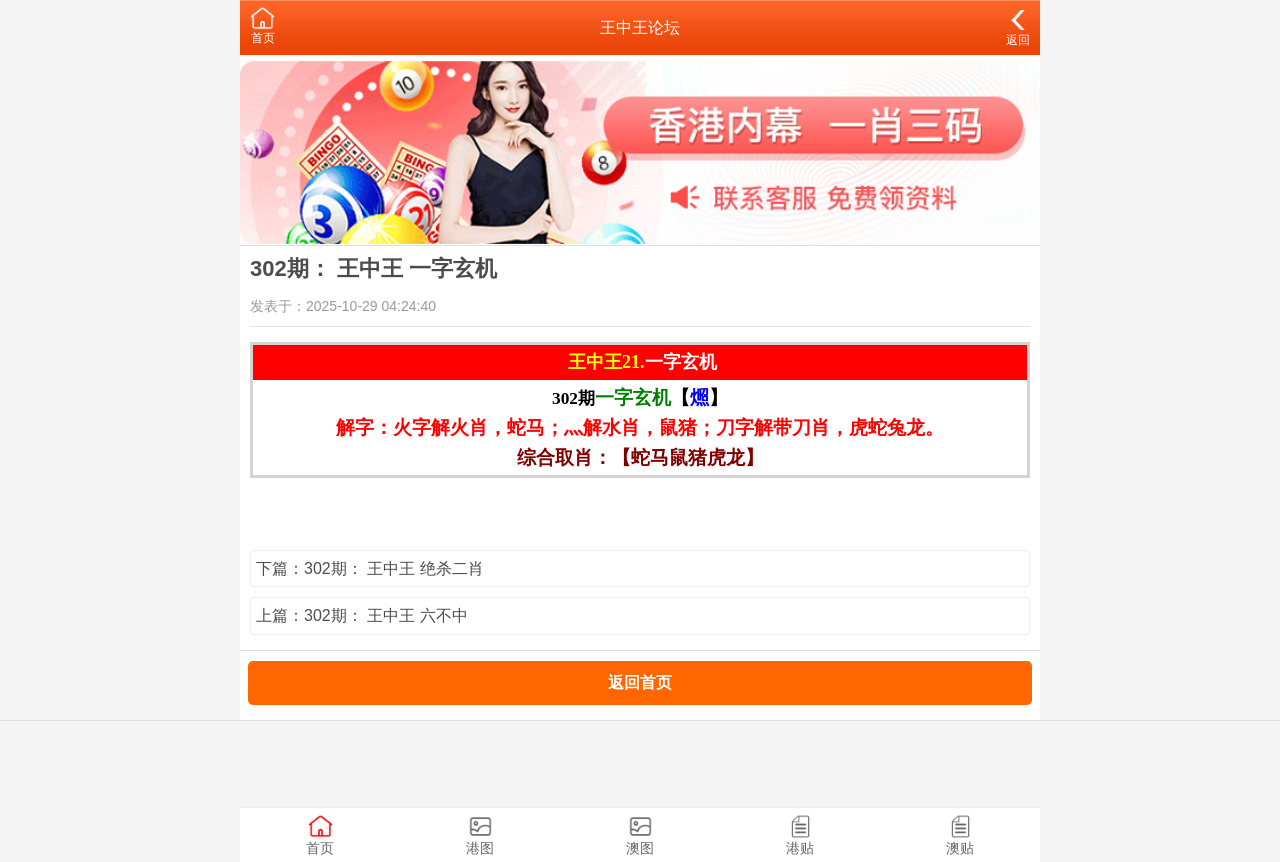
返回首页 (640, 682)
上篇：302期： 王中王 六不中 (362, 615)
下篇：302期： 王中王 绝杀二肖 (370, 568)
